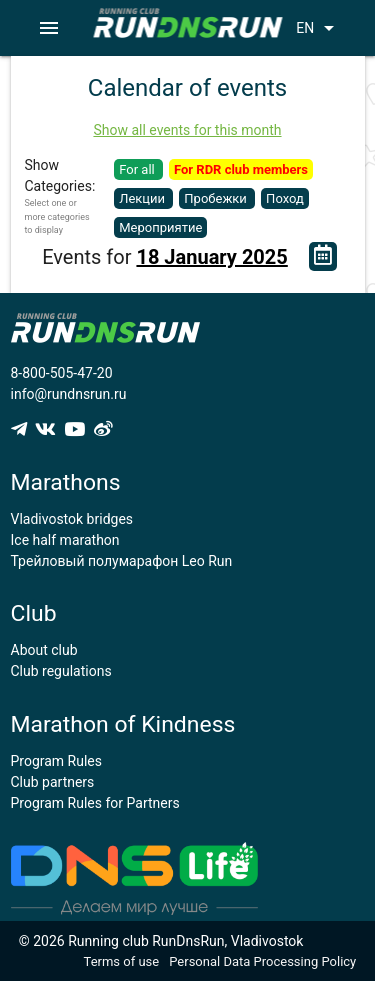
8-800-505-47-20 (62, 373)
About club (44, 650)
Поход (285, 198)
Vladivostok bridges (72, 519)
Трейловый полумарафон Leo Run (122, 561)
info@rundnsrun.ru (69, 394)
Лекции (143, 198)
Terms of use (122, 961)
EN (318, 28)
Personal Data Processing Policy (262, 961)
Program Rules (57, 761)
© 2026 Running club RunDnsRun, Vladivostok (161, 941)
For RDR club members (241, 169)
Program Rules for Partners (95, 803)
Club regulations (61, 671)
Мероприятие (160, 227)
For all (138, 169)
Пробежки (217, 198)
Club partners (53, 782)
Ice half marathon (65, 540)
